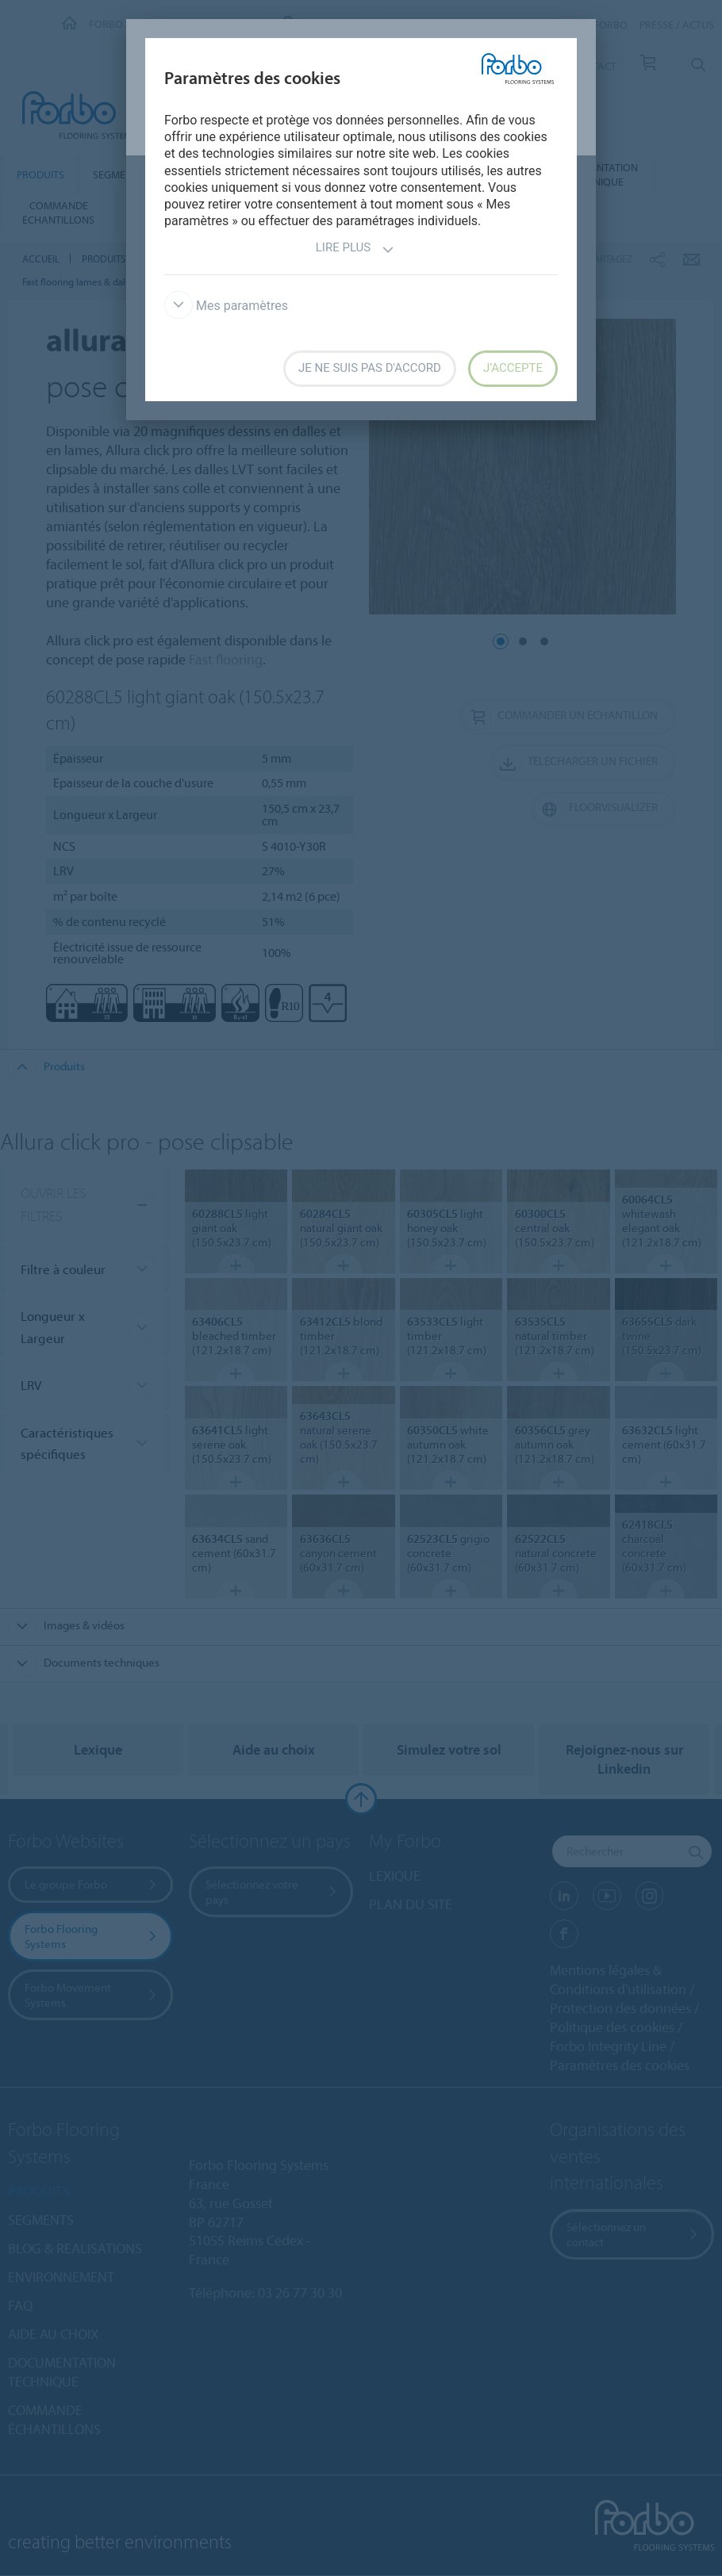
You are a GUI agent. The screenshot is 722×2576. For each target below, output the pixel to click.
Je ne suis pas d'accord (369, 368)
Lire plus (355, 249)
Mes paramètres (226, 305)
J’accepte (513, 368)
